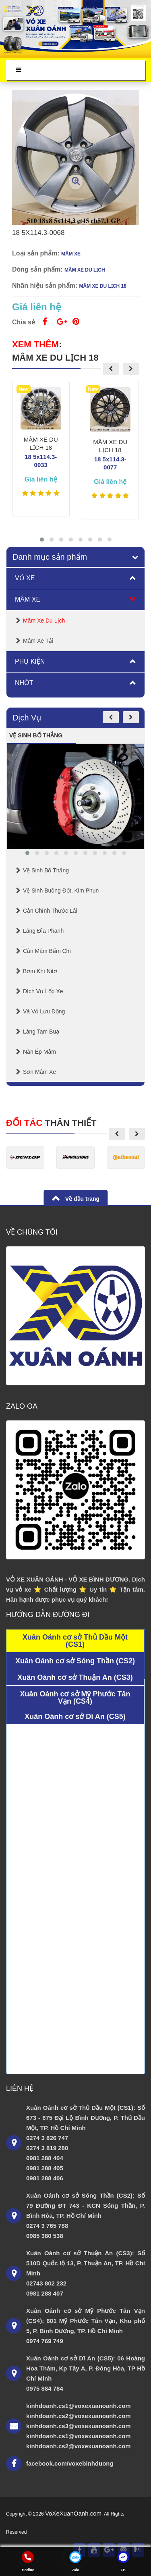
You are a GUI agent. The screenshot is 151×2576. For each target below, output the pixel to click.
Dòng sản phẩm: (37, 269)
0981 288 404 (44, 2158)
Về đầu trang (81, 1199)
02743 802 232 (46, 2283)
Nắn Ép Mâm (39, 1051)
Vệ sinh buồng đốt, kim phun (61, 890)
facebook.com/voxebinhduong (70, 2463)
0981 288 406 (44, 2178)
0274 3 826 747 (47, 2137)
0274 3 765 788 (47, 2225)
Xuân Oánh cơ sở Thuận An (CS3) (74, 1677)
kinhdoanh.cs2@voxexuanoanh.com (78, 2415)
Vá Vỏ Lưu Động (44, 1011)
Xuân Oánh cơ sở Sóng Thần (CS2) (75, 1661)
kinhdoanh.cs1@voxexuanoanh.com (78, 2405)
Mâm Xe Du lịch (44, 620)
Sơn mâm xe (39, 1072)
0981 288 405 (44, 2168)
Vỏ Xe (25, 578)
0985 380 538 (44, 2235)
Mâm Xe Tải (38, 640)
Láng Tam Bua (41, 1031)
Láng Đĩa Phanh (43, 931)
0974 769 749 (44, 2340)
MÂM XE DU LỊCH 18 (55, 358)
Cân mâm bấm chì (47, 951)
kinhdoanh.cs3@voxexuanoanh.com (78, 2425)
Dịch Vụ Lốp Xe (43, 991)
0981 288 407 (44, 2293)
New (24, 389)
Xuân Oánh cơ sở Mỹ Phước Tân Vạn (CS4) (75, 1697)
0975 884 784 (44, 2388)
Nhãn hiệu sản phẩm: (44, 285)
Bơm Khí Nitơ (40, 971)
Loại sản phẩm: (36, 253)
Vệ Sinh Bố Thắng (46, 870)
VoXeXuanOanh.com (73, 2513)
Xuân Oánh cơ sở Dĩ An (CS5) (75, 1716)
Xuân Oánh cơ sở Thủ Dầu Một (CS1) (75, 1640)
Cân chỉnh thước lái (50, 910)
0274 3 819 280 (47, 2147)
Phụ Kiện (30, 661)
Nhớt (24, 682)
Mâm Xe (27, 599)
